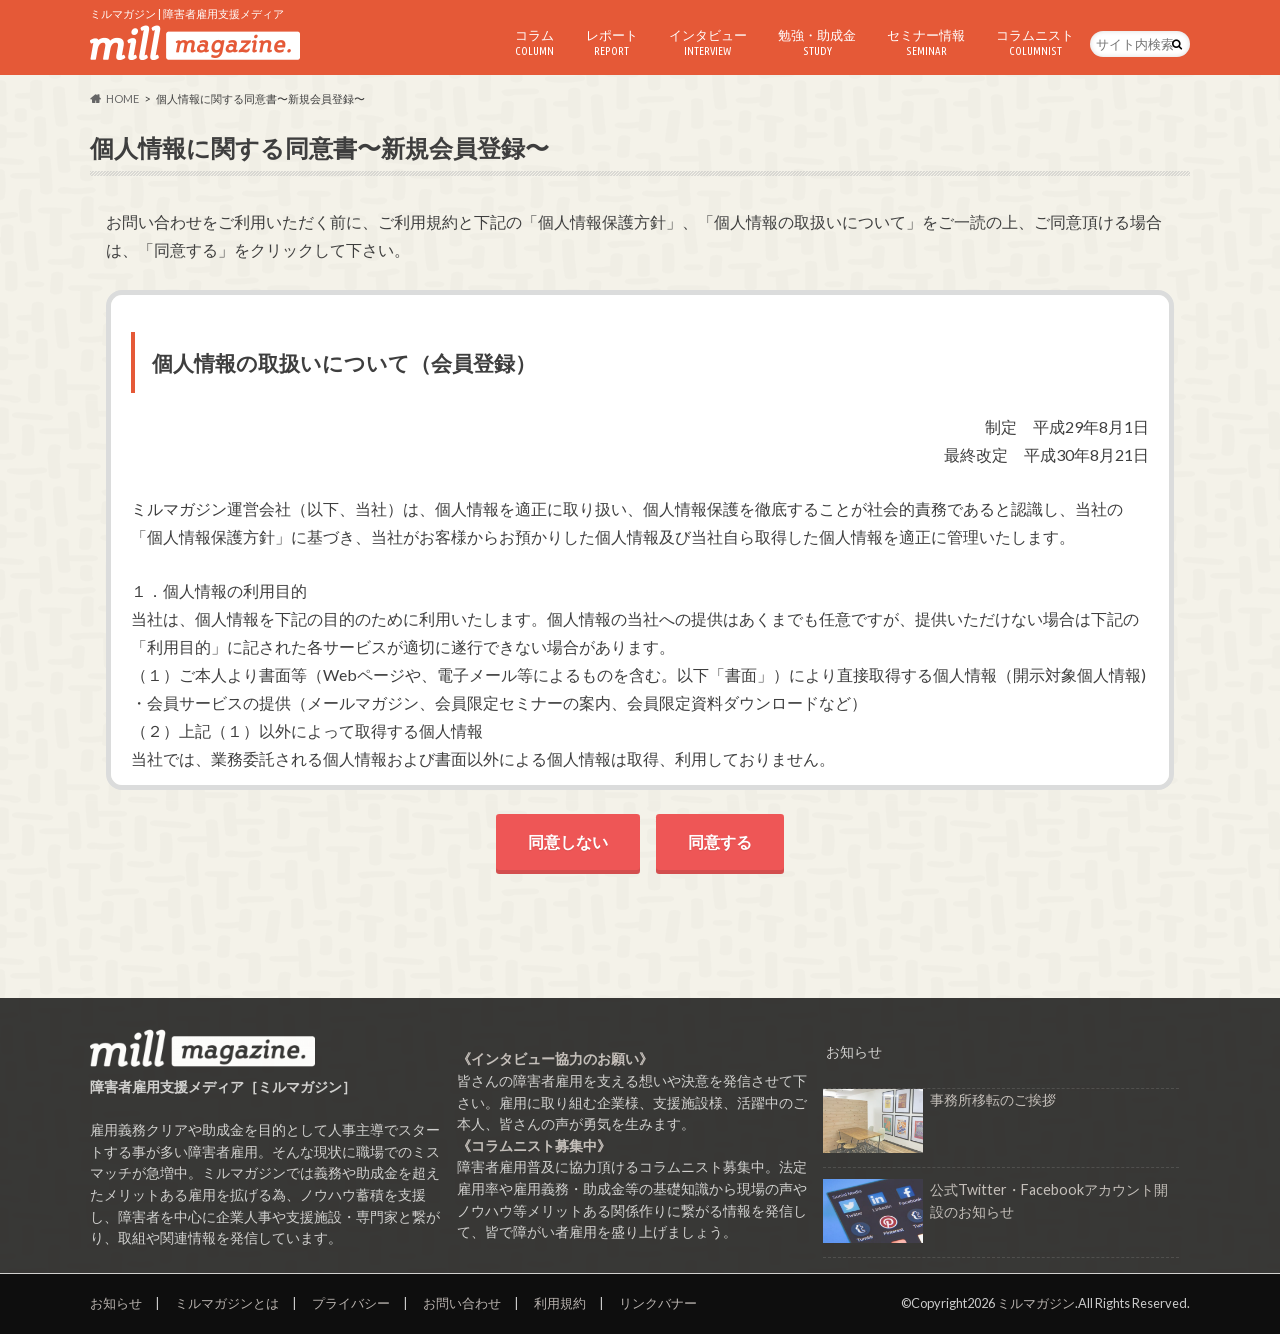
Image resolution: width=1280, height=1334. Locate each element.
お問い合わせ (462, 1303)
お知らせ (116, 1303)
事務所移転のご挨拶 (939, 1124)
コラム (534, 42)
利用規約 (560, 1303)
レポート (612, 42)
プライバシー (351, 1303)
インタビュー (708, 42)
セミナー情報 (926, 42)
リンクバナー (658, 1303)
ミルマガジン (1036, 1303)
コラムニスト (1035, 42)
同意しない (568, 841)
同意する (720, 841)
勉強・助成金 (817, 42)
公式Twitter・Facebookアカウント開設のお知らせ (995, 1214)
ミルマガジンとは (227, 1303)
